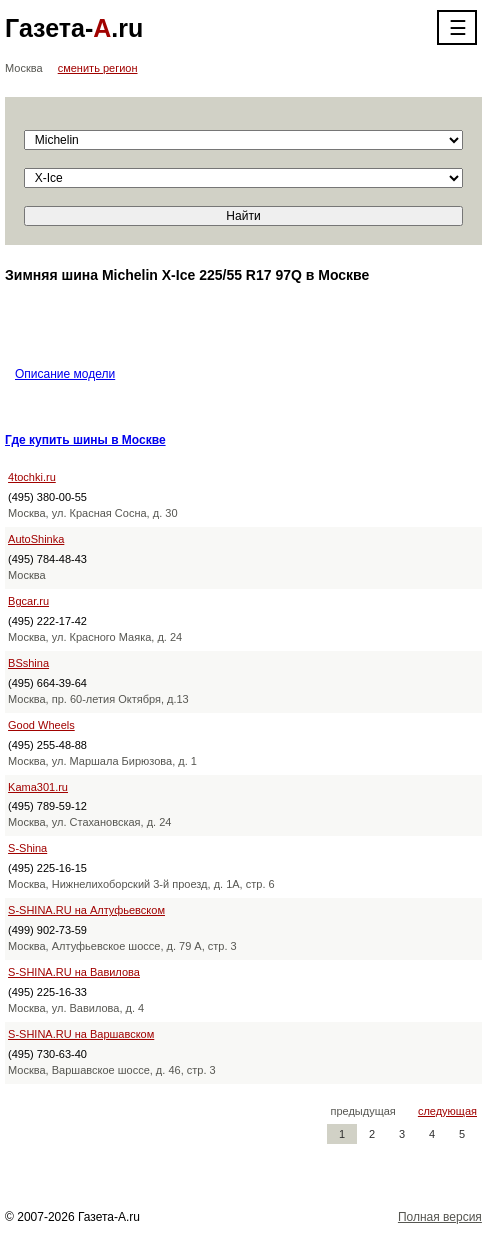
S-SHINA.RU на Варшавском (81, 1034)
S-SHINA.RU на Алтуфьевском (86, 910)
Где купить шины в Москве (85, 440)
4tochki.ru (32, 477)
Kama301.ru (38, 787)
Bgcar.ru (28, 601)
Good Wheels (41, 725)
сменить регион (98, 68)
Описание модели (65, 374)
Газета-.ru (74, 28)
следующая (447, 1111)
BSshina (28, 663)
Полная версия (440, 1217)
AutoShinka (36, 539)
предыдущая (363, 1111)
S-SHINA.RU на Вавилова (74, 972)
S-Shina (27, 848)
